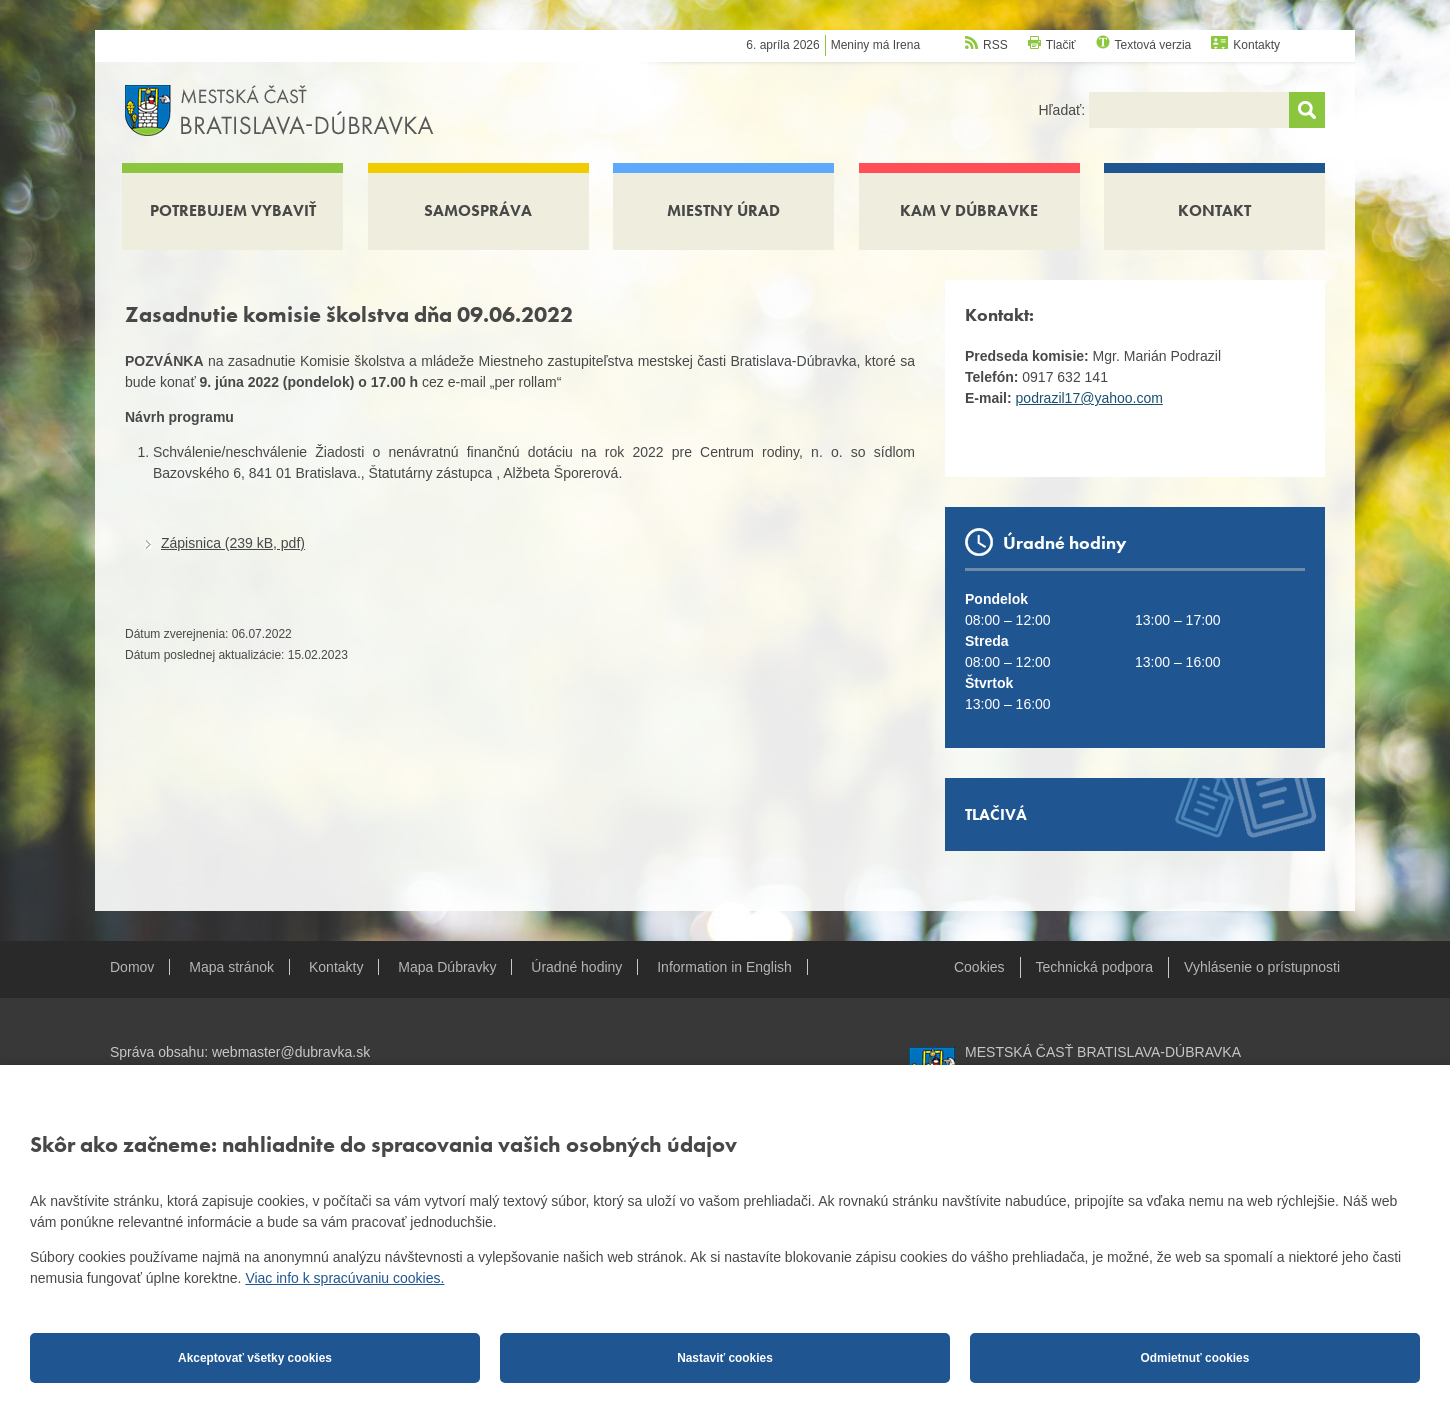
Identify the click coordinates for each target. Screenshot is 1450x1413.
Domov (132, 967)
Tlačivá (996, 814)
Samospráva (478, 210)
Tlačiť (1061, 45)
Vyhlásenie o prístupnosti (1262, 967)
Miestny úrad (723, 210)
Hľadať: (1063, 110)
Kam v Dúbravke (969, 210)
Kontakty (1256, 45)
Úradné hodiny (576, 967)
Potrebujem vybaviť (233, 210)
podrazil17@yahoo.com (1089, 398)
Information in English (724, 967)
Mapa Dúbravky (447, 967)
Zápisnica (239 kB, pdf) (233, 543)
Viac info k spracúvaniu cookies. (344, 1278)
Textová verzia (1153, 45)
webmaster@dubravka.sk (291, 1052)
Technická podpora (1095, 967)
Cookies (979, 967)
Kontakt (1214, 210)
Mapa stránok (231, 967)
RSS (995, 45)
